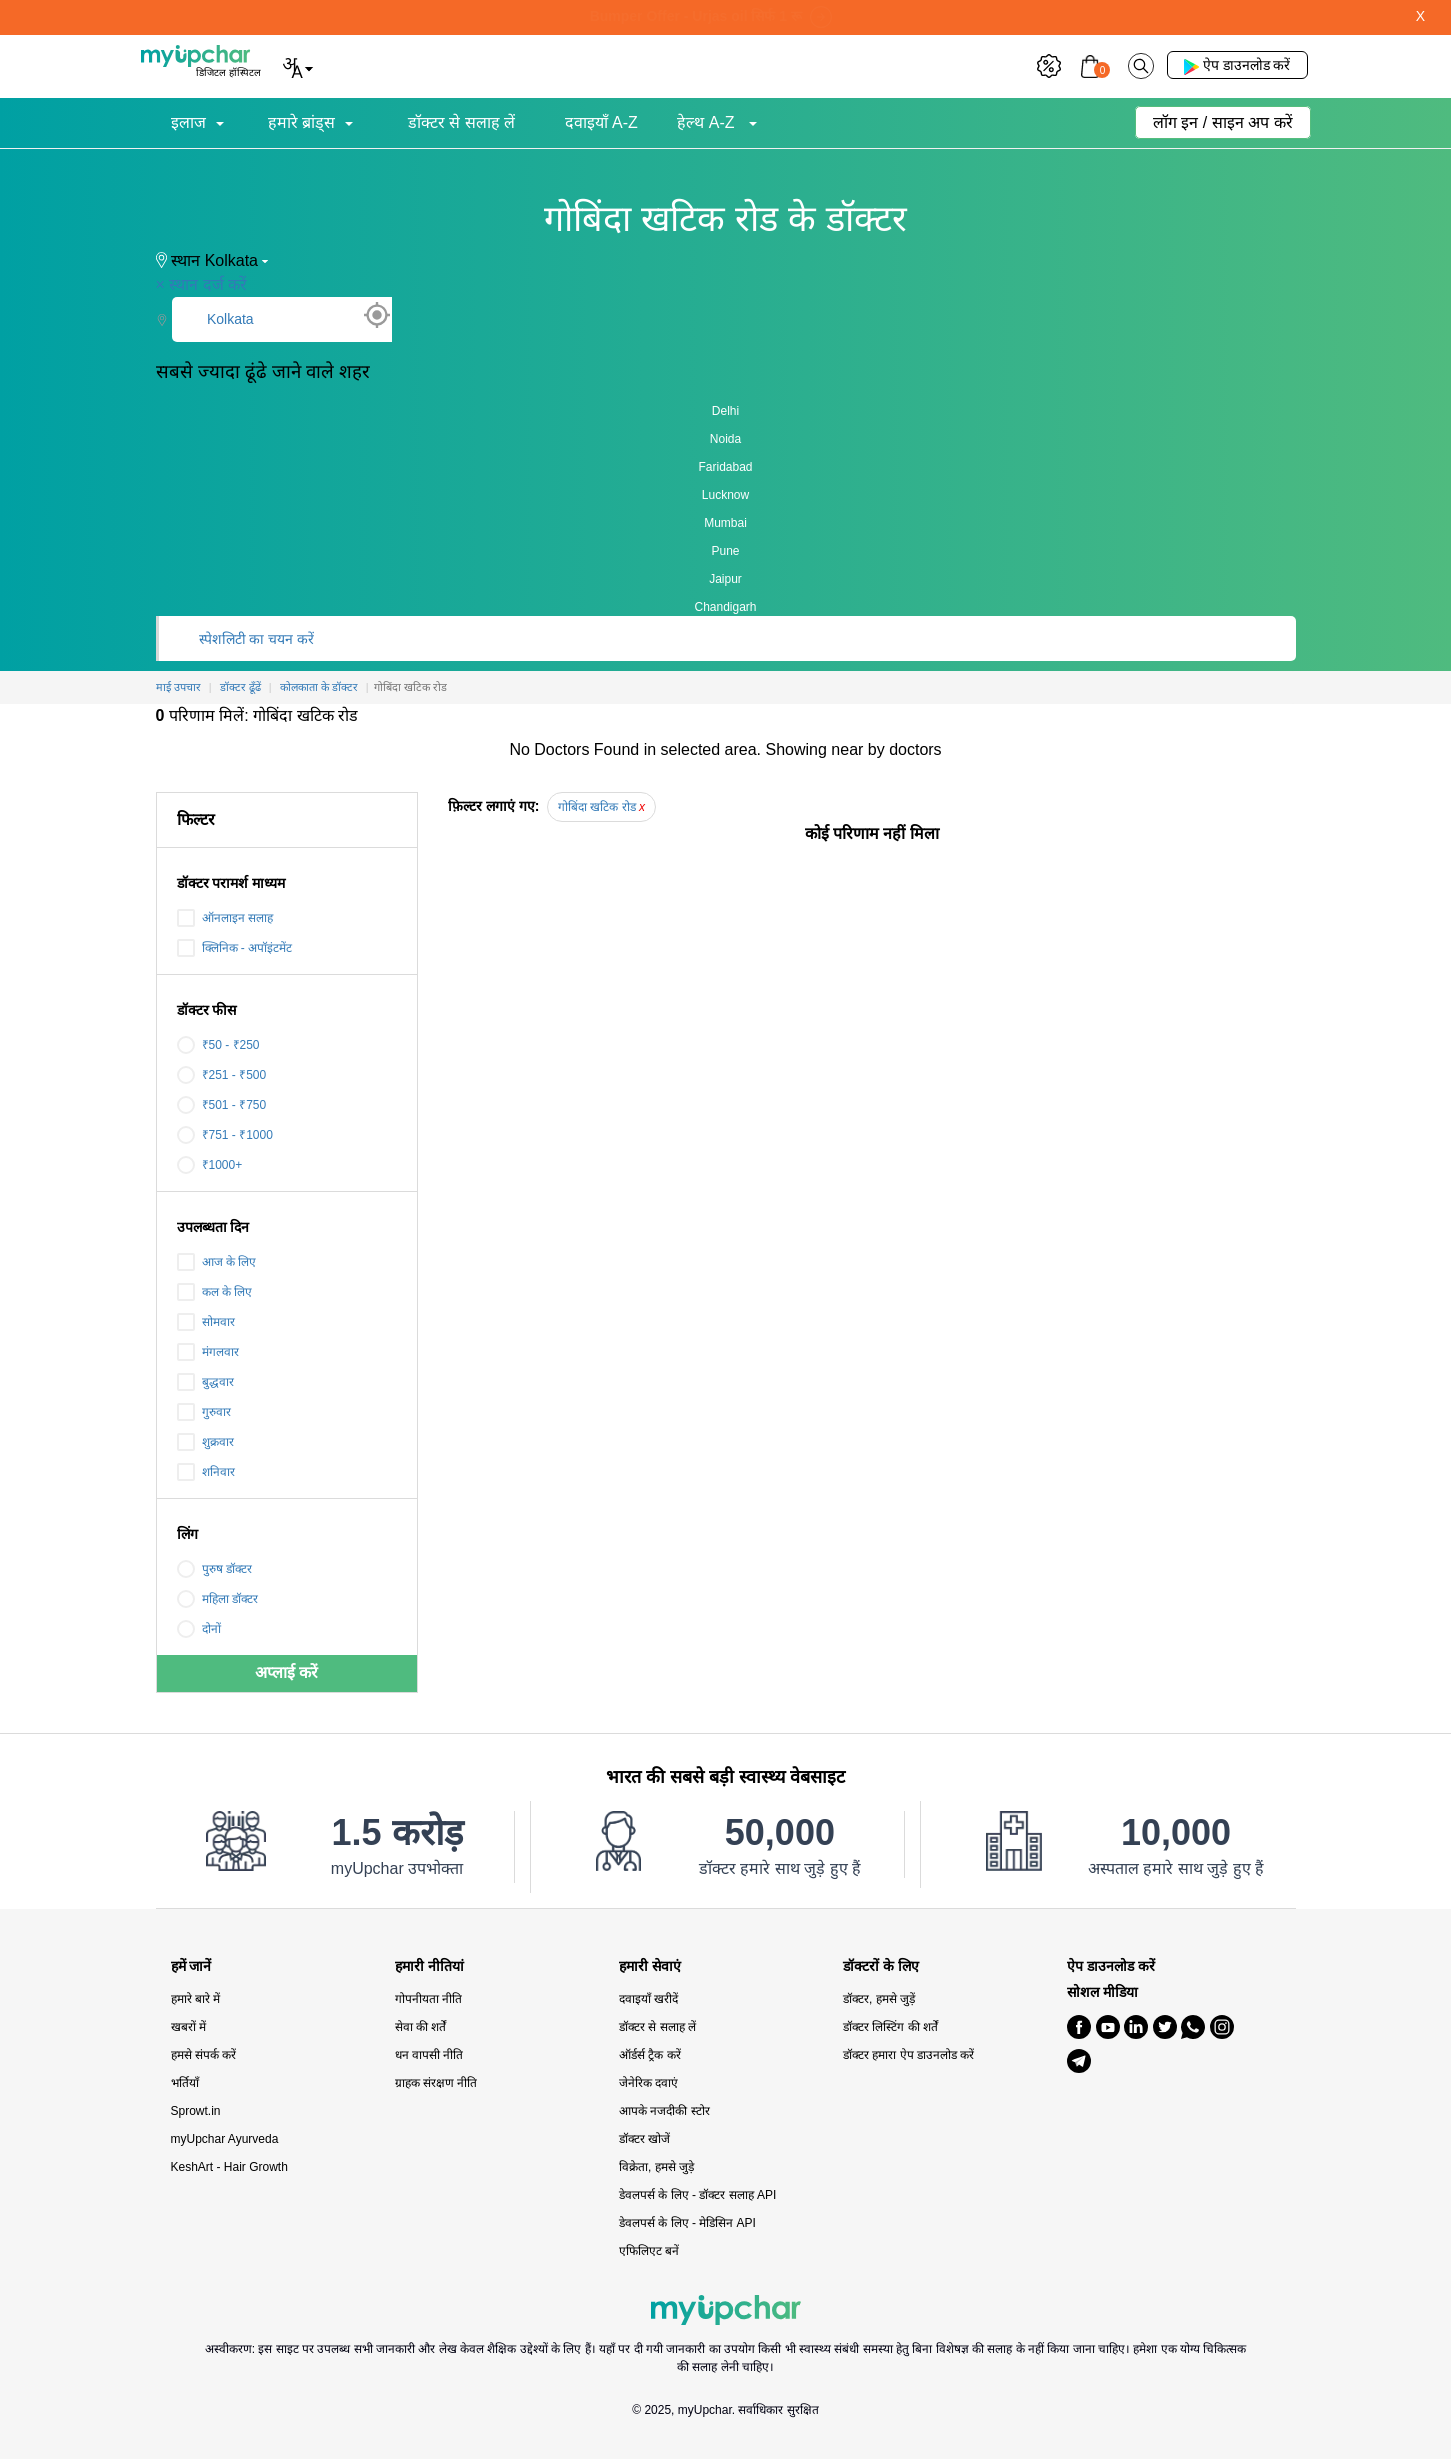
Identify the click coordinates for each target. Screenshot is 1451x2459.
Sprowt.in (196, 2111)
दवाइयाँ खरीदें (648, 1999)
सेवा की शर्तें (421, 2027)
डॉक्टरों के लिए (881, 1966)
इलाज (188, 122)
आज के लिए (217, 1262)
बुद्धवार (205, 1382)
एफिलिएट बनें (649, 2251)
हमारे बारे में (196, 1999)
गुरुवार (204, 1412)
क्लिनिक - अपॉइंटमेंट (235, 948)
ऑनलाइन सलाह (225, 918)
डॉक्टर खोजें (644, 2139)
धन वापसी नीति (429, 2055)
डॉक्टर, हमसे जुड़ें (879, 1999)
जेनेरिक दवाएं (648, 2083)
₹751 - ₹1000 (225, 1135)
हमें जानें (191, 1966)
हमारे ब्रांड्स (301, 122)
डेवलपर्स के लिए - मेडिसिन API (687, 2223)
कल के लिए (215, 1292)
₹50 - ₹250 (218, 1045)
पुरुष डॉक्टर (214, 1569)
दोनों (199, 1629)
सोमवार (206, 1322)
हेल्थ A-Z (708, 122)
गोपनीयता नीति (428, 1999)
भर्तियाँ (185, 2083)
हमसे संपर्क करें (204, 2055)
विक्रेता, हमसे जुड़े (656, 2167)
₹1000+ (210, 1165)
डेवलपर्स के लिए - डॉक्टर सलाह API (697, 2195)
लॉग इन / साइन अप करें (1223, 122)
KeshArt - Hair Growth (229, 2167)
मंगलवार (208, 1352)
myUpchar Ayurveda (225, 2139)
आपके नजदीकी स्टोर (664, 2111)
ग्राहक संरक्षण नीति (436, 2083)
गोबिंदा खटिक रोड (601, 807)
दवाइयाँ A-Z (601, 122)
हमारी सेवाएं (650, 1966)
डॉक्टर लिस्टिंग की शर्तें (890, 2027)
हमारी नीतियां (429, 1966)
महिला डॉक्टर (217, 1599)
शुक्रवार (205, 1442)
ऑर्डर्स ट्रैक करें (650, 2055)
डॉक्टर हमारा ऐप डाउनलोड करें (908, 2055)
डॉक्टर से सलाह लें (461, 122)
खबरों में (188, 2027)
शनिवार (206, 1472)
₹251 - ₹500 (222, 1075)
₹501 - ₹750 (222, 1105)
